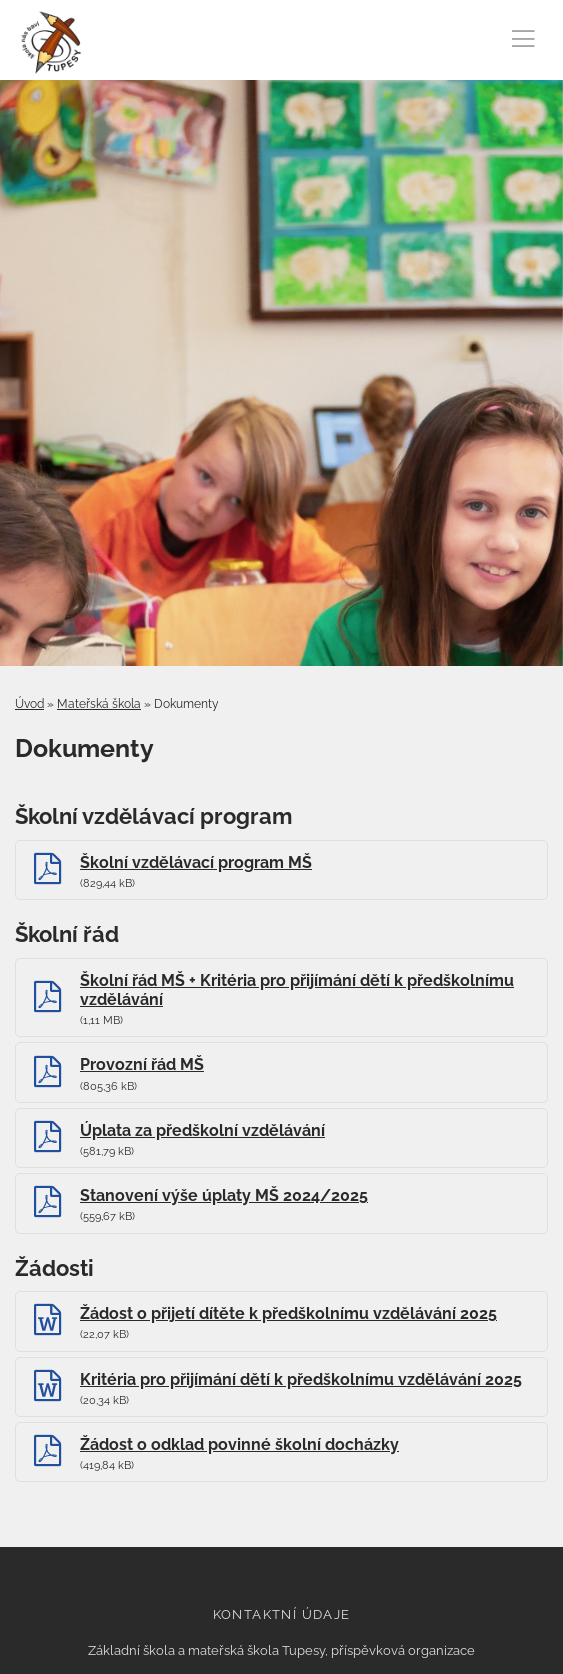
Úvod (29, 704)
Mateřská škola (99, 704)
